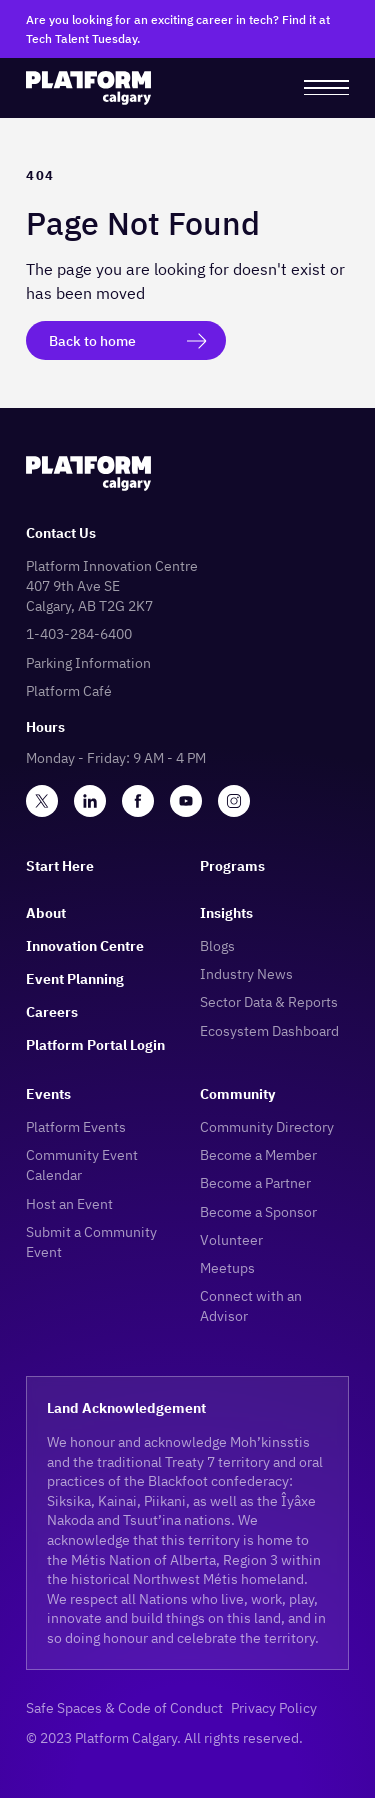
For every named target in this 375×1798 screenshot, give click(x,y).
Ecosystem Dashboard (269, 1030)
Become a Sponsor (258, 1211)
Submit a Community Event (91, 1241)
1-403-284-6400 (79, 633)
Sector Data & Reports (269, 1001)
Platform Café (69, 690)
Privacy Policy (274, 1707)
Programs (232, 865)
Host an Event (69, 1203)
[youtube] (186, 801)
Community (237, 1093)
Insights (226, 912)
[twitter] (42, 801)
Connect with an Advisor (251, 1305)
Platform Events (76, 1126)
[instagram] (234, 801)
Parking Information (88, 662)
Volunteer (231, 1239)
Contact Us (61, 532)
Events (48, 1093)
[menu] (326, 87)
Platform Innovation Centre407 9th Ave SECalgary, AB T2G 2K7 (112, 585)
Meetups (227, 1267)
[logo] (88, 88)
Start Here (60, 865)
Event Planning (75, 978)
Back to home (92, 340)
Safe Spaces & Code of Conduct (124, 1707)
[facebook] (138, 801)
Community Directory (267, 1126)
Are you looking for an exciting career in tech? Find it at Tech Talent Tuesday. (178, 29)
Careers (52, 1011)
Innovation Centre (85, 945)
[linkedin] (90, 801)
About (46, 912)
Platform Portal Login (95, 1044)
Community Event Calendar (82, 1164)
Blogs (217, 945)
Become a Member (258, 1154)
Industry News (246, 973)
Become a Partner (255, 1182)
